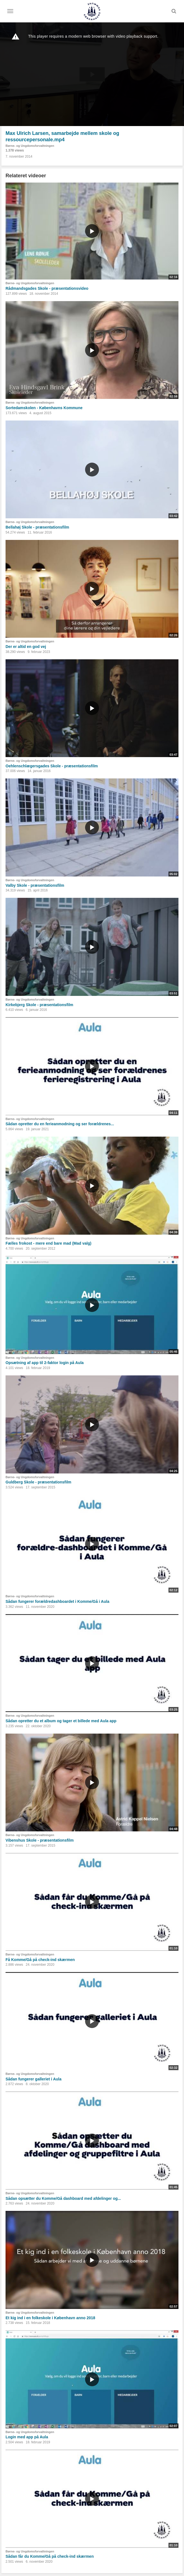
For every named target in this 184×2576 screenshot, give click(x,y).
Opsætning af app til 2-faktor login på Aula (45, 1362)
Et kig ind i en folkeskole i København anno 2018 (50, 2318)
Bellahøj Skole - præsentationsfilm (37, 527)
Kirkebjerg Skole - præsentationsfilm (39, 1005)
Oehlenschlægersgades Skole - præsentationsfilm (52, 766)
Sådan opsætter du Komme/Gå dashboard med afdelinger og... (63, 2198)
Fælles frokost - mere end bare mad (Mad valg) (48, 1243)
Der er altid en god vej (26, 646)
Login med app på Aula (27, 2437)
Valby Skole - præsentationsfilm (35, 885)
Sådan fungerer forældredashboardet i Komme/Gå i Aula (57, 1601)
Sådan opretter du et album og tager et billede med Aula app (61, 1721)
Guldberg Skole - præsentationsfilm (38, 1482)
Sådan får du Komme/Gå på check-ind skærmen (50, 2556)
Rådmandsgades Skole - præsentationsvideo (47, 288)
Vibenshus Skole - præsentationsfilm (40, 1840)
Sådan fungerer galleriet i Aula (34, 2079)
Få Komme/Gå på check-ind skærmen (40, 1959)
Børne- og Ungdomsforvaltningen (30, 145)
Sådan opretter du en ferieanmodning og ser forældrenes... (60, 1124)
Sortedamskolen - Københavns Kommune (44, 408)
